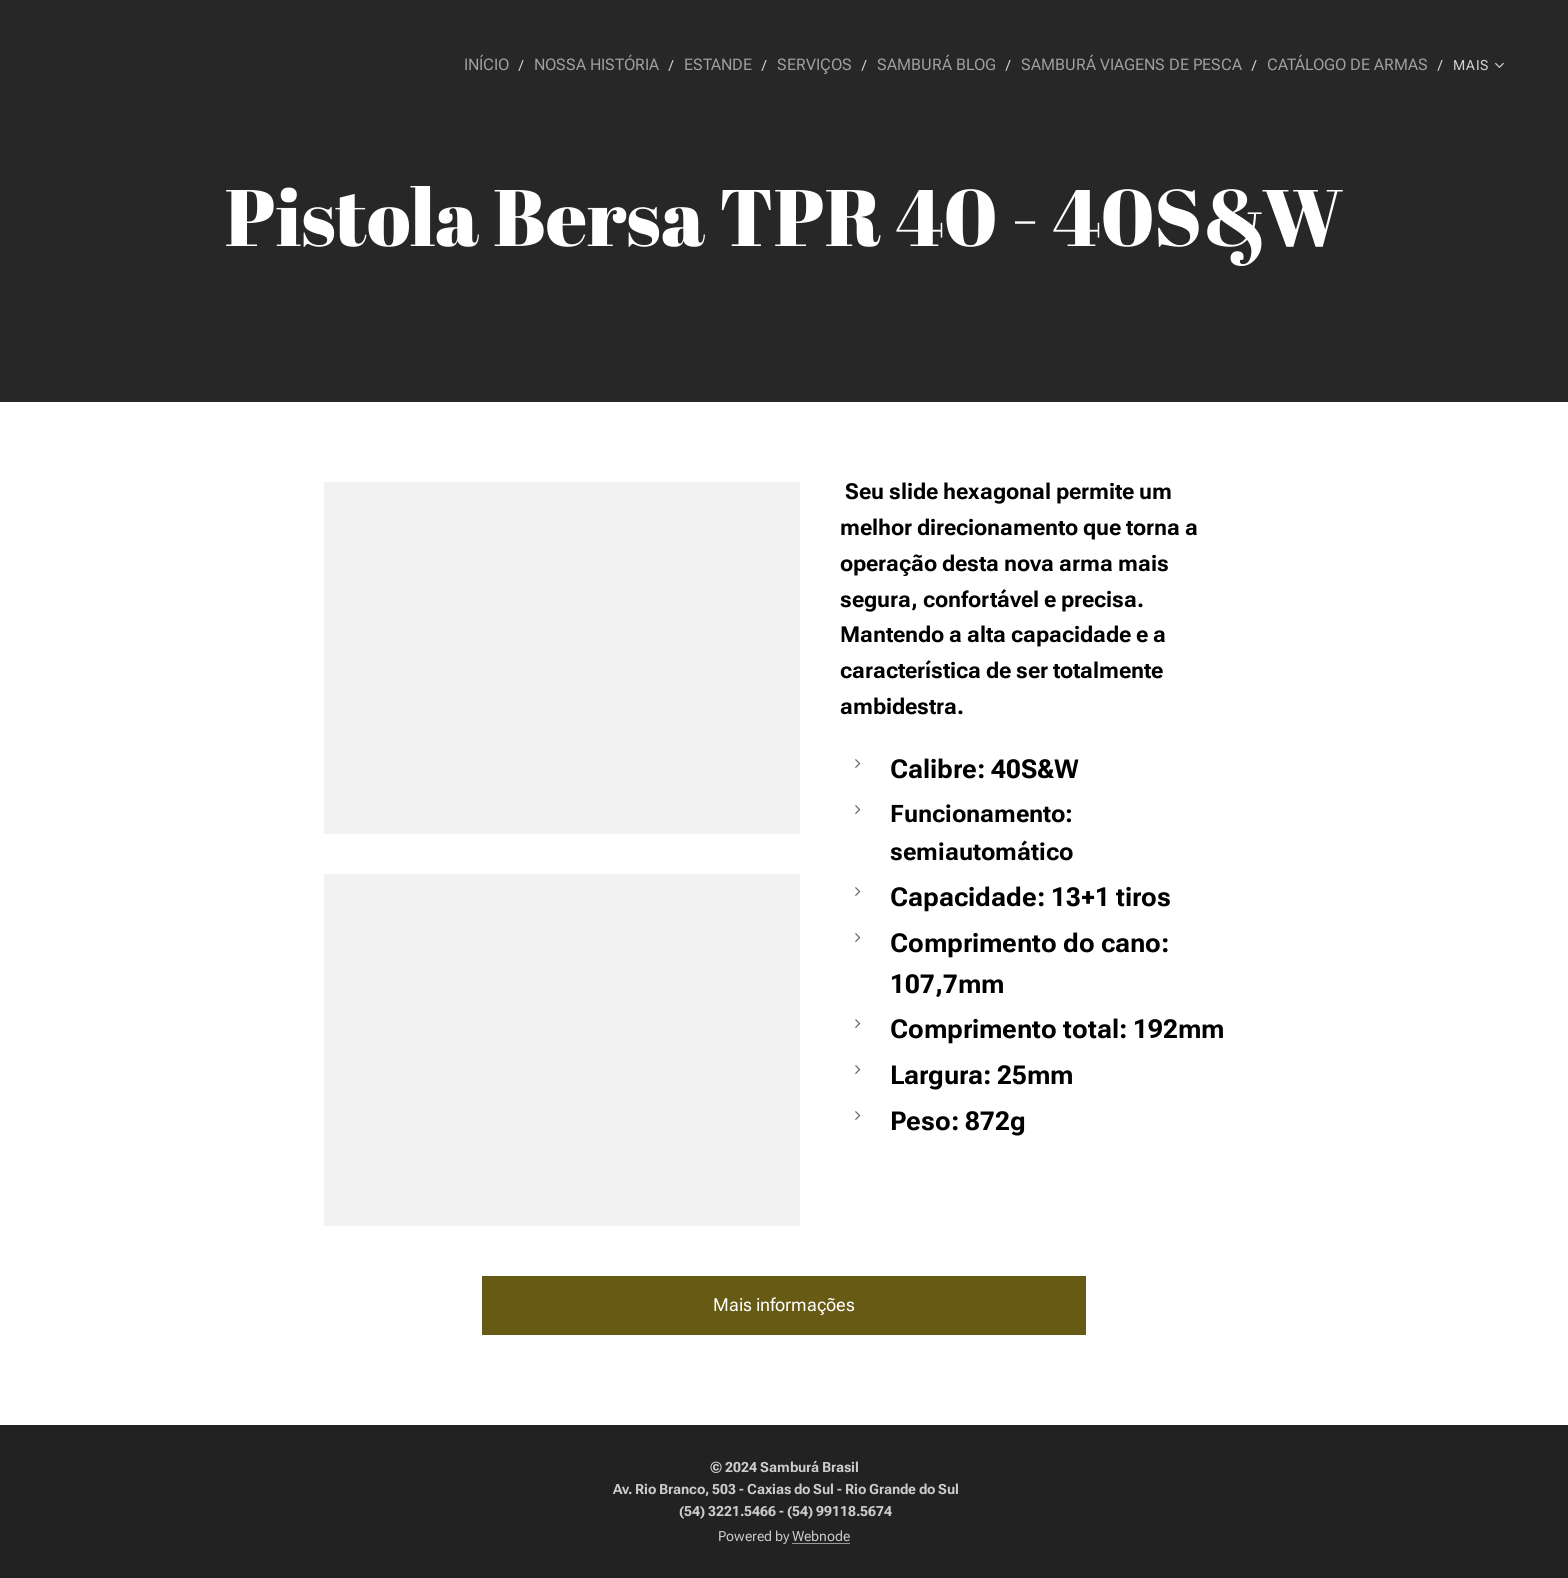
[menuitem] (531, 65)
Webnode (821, 1536)
